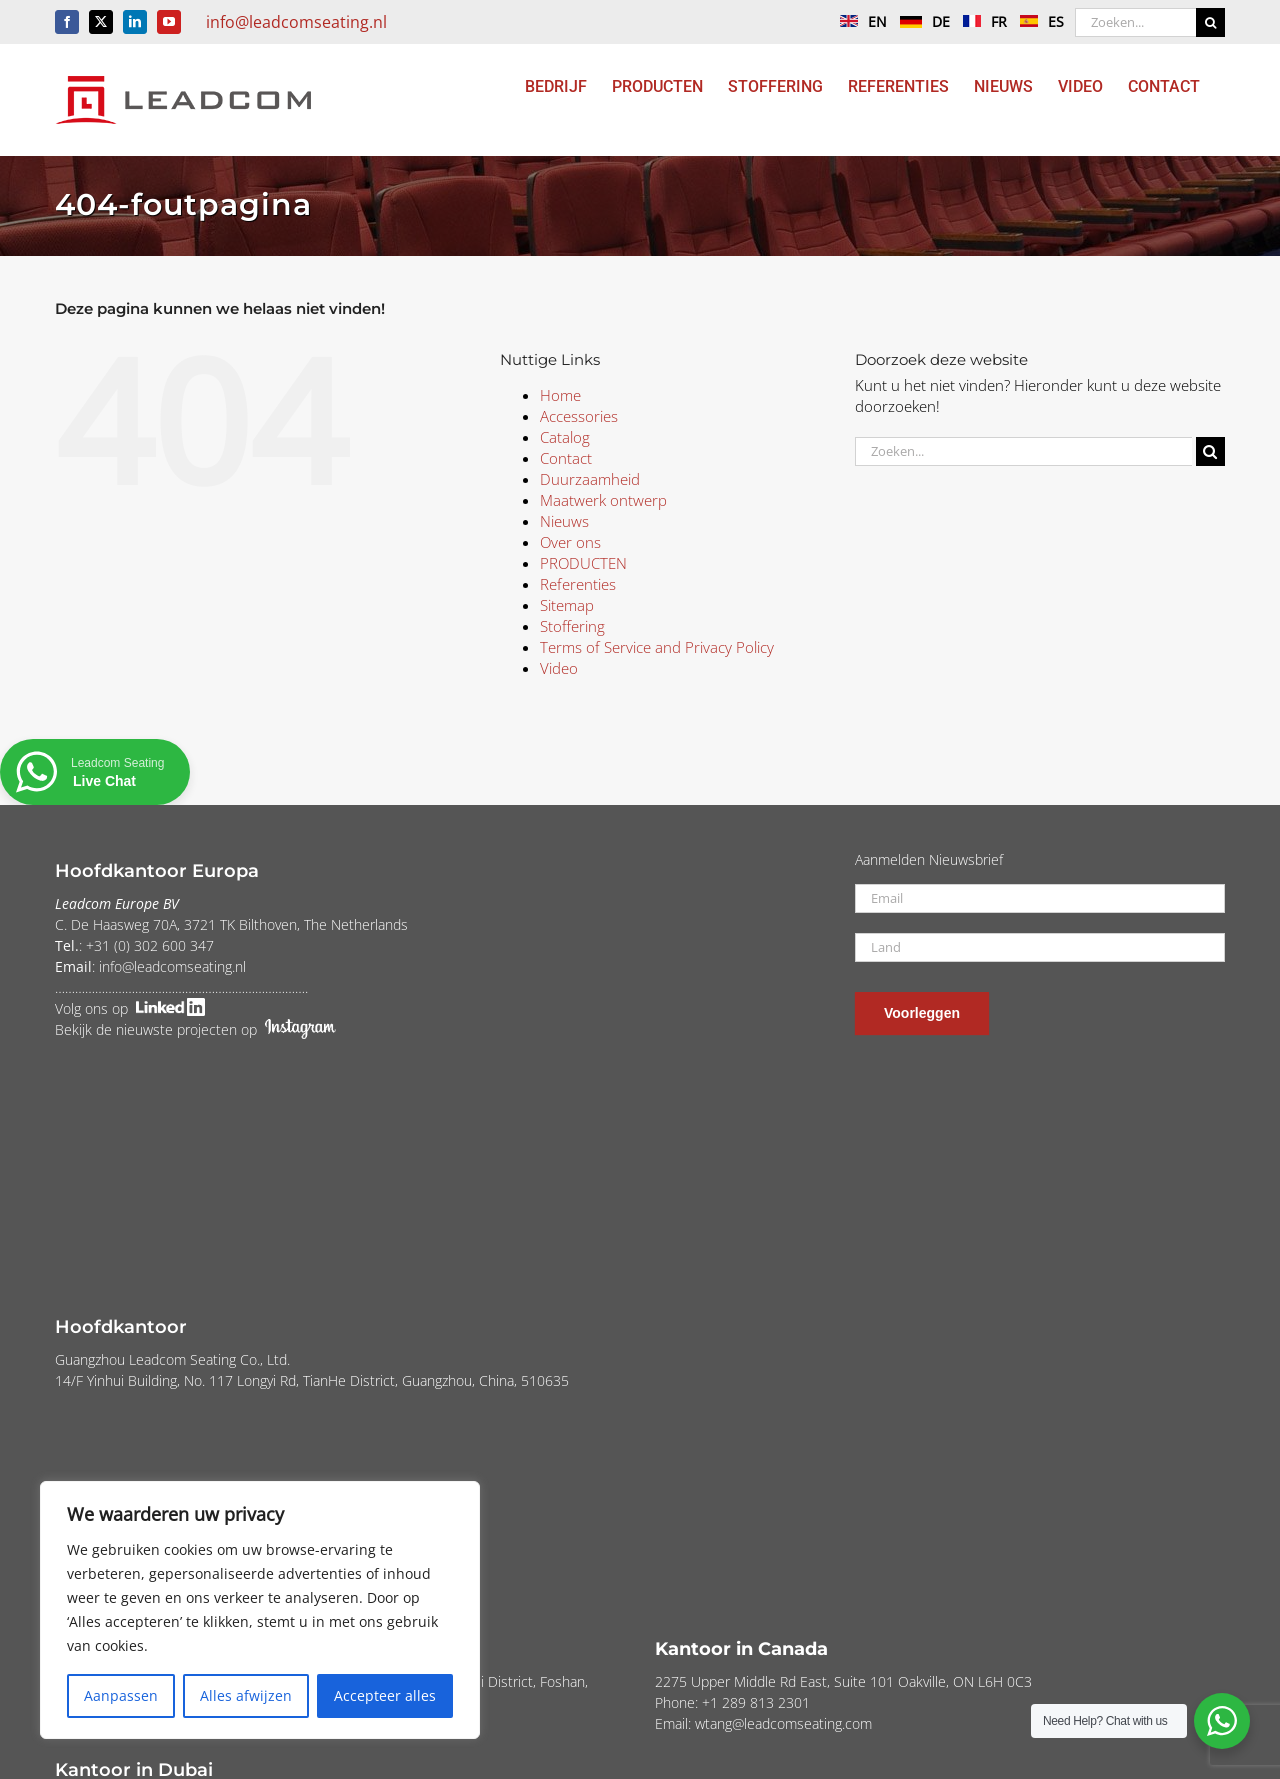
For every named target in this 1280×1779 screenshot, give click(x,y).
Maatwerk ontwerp (603, 500)
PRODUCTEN (583, 563)
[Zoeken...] (1135, 22)
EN (858, 21)
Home (560, 395)
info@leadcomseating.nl (296, 22)
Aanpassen (121, 1695)
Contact (566, 458)
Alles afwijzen (246, 1695)
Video (559, 668)
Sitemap (567, 605)
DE (920, 21)
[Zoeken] (1210, 22)
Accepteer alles (385, 1695)
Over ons (570, 542)
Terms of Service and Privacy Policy (657, 647)
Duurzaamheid (590, 479)
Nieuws (564, 521)
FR (980, 21)
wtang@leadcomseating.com (783, 1723)
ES (1037, 21)
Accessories (579, 416)
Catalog (565, 437)
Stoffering (572, 626)
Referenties (578, 584)
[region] (260, 1610)
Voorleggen (922, 1013)
